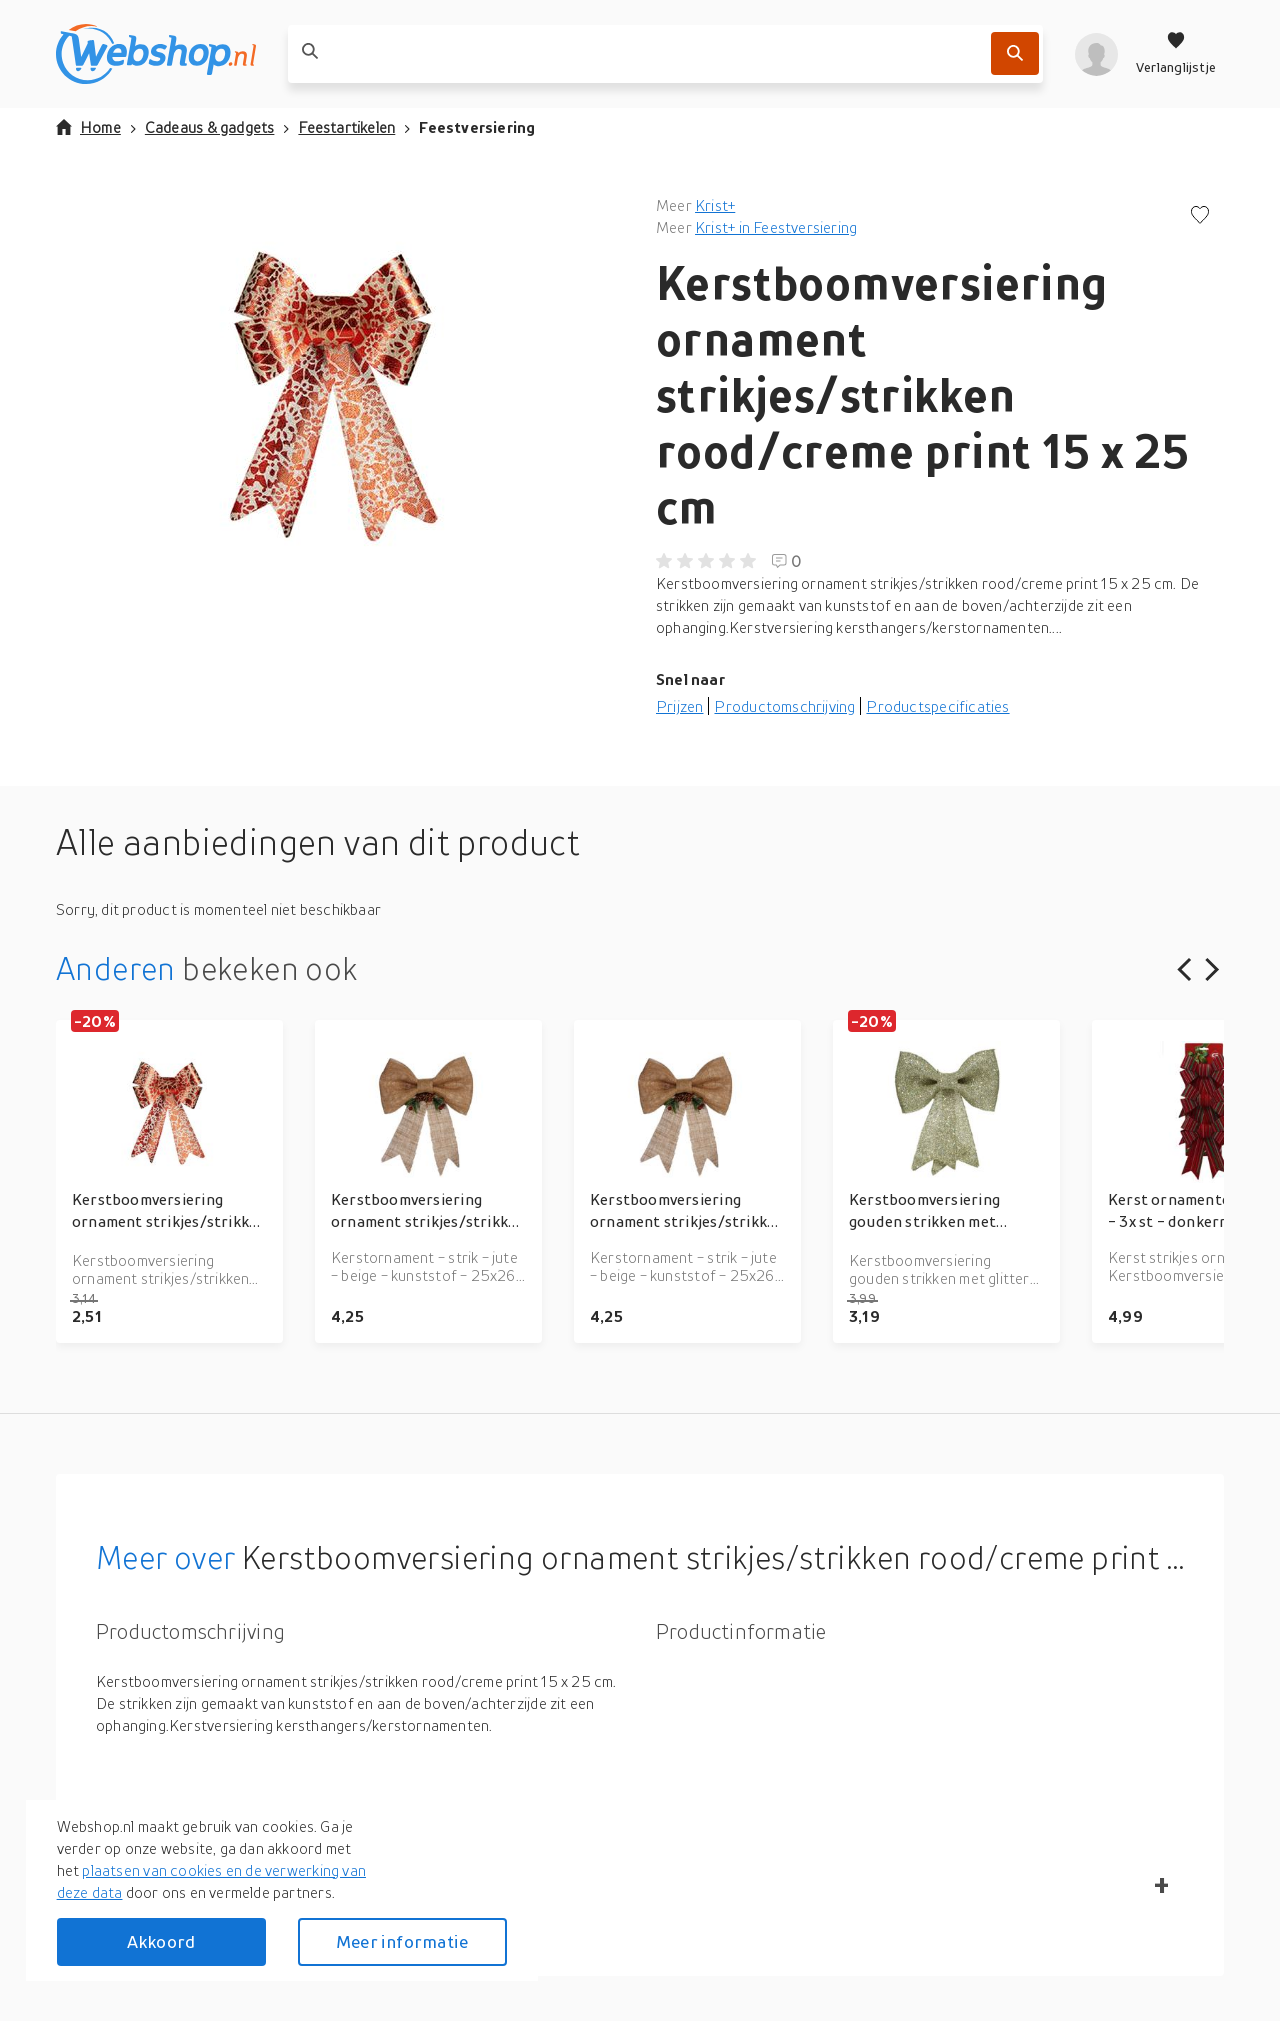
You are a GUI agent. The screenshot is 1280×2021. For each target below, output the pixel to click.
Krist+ (715, 205)
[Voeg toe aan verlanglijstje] (1200, 216)
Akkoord (161, 1941)
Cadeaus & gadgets (210, 127)
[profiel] (1096, 54)
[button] (340, 394)
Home (88, 127)
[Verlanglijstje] (1176, 54)
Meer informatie (402, 1941)
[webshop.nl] (156, 54)
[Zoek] (1015, 53)
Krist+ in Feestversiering (776, 227)
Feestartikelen (346, 127)
